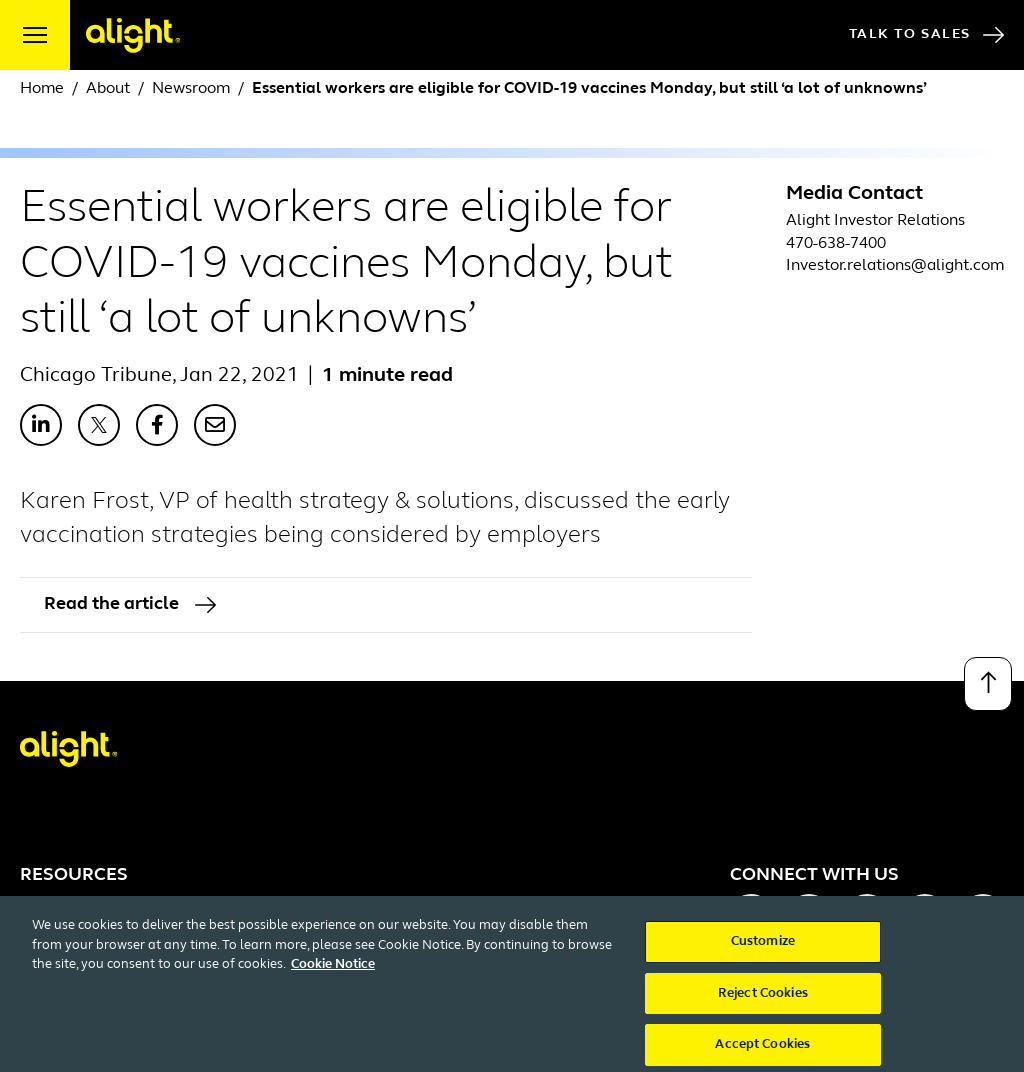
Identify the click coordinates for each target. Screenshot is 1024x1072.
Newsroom (191, 89)
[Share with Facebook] (157, 425)
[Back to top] (988, 684)
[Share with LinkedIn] (41, 425)
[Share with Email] (215, 425)
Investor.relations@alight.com (895, 266)
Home (42, 89)
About (108, 89)
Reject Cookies (763, 1007)
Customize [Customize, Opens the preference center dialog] (763, 955)
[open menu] (35, 35)
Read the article (130, 604)
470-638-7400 (836, 244)
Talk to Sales (926, 35)
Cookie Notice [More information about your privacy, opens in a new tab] (333, 978)
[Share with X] (99, 425)
